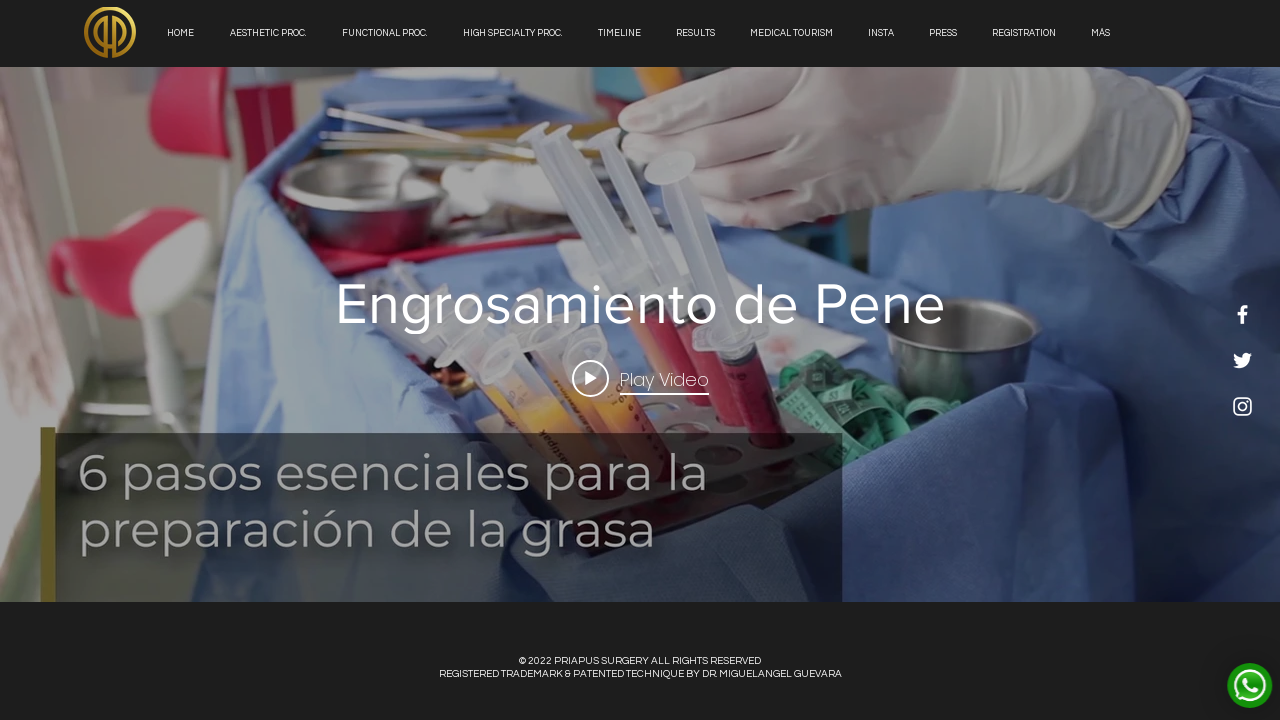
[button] (698, 33)
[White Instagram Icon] (1242, 406)
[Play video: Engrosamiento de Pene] (640, 379)
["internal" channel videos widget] (640, 334)
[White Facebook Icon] (1242, 314)
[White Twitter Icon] (1242, 360)
